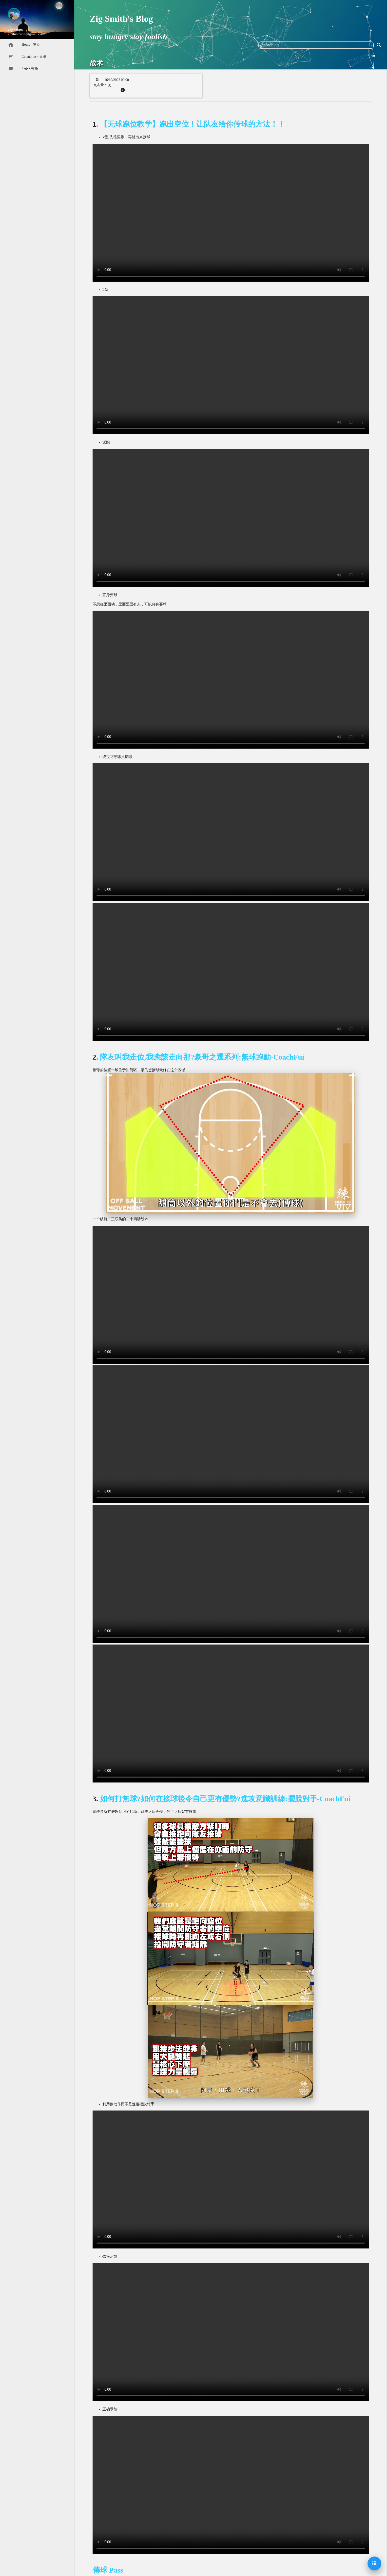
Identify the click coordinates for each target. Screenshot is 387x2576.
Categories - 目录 (27, 56)
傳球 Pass (108, 2570)
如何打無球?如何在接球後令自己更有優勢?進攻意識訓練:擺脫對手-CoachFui (225, 1799)
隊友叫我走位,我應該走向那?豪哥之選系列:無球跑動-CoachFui (202, 1057)
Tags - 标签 (23, 68)
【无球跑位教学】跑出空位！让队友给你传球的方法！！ (192, 124)
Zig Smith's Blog (121, 19)
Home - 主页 (24, 45)
